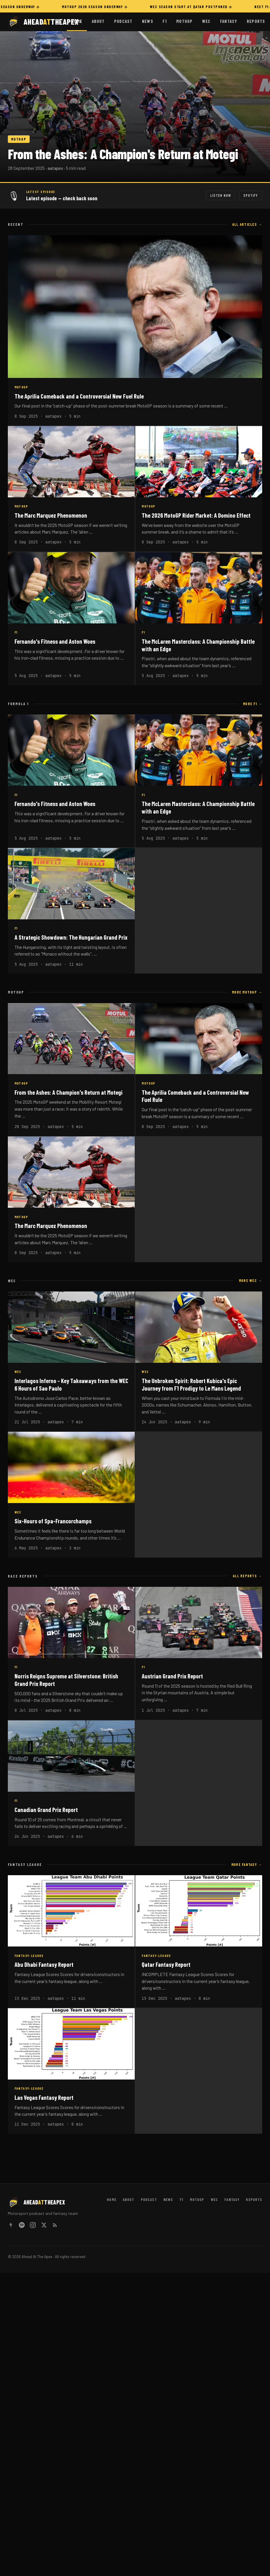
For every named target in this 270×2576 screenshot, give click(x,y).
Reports (256, 21)
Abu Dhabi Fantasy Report (44, 1964)
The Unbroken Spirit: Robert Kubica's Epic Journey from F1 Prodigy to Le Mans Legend (191, 1384)
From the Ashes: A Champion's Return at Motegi (123, 153)
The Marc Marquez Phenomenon (51, 515)
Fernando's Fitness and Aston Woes (55, 641)
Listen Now (220, 195)
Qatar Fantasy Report (166, 1964)
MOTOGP (18, 139)
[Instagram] (33, 2226)
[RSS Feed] (55, 2226)
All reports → (247, 1575)
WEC (206, 21)
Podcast (123, 21)
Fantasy (228, 21)
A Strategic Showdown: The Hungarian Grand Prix (71, 937)
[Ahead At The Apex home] (37, 22)
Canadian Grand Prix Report (46, 1809)
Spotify (250, 195)
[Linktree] (11, 2226)
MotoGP (184, 21)
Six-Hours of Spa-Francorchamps (53, 1521)
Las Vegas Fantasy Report (44, 2097)
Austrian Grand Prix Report (172, 1676)
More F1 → (252, 703)
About (98, 21)
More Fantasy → (246, 1864)
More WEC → (250, 1280)
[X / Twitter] (44, 2226)
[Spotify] (22, 2226)
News (147, 21)
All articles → (247, 224)
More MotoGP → (247, 992)
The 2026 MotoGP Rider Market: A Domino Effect (196, 515)
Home (76, 21)
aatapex (55, 168)
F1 (165, 21)
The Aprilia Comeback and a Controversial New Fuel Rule (79, 396)
